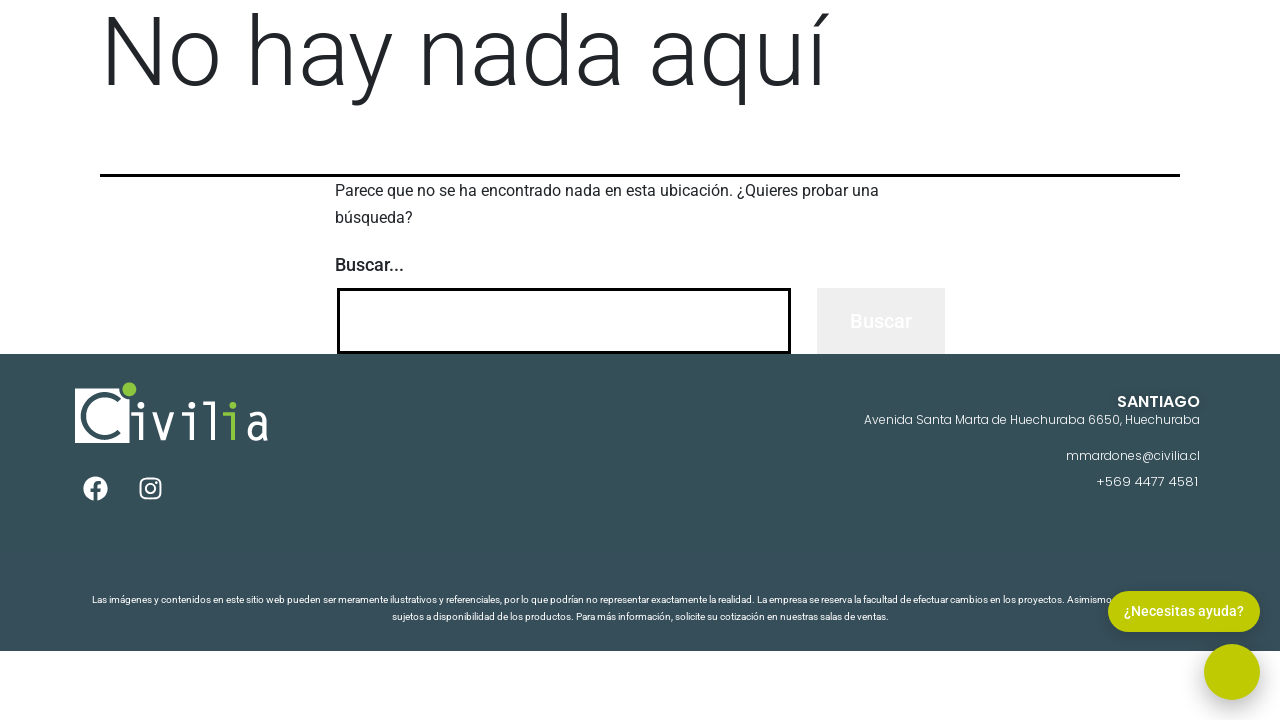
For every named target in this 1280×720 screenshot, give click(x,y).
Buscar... (369, 264)
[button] (1232, 672)
